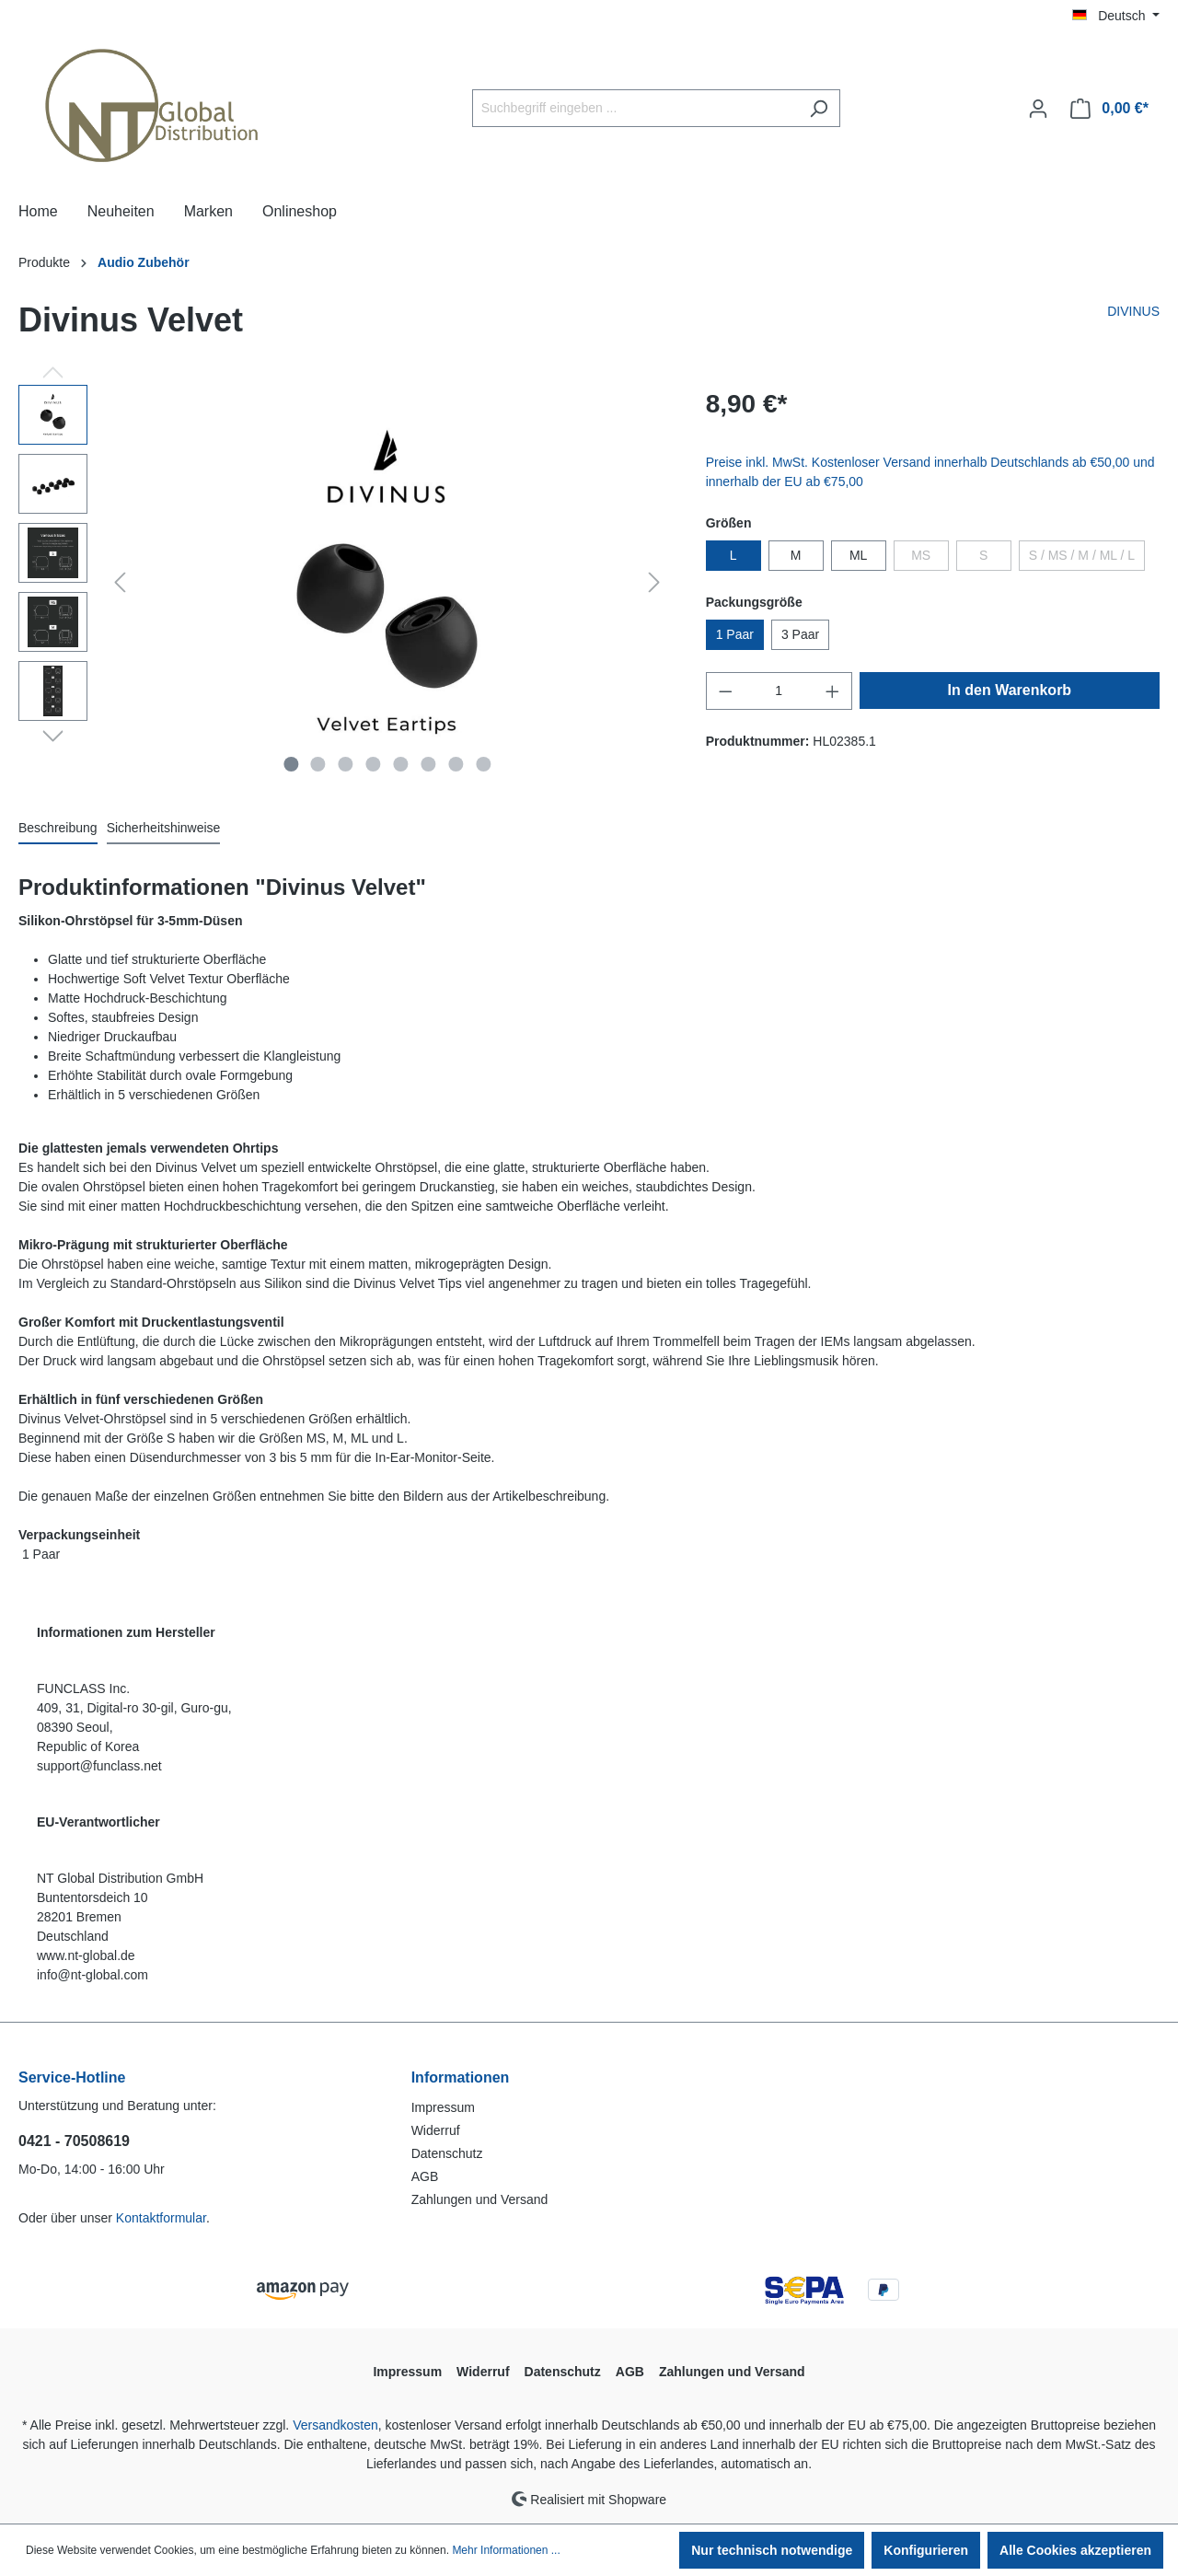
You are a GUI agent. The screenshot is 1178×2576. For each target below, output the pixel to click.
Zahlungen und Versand (480, 2199)
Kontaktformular (161, 2217)
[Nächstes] (654, 582)
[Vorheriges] (119, 582)
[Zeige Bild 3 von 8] (346, 764)
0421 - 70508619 (74, 2141)
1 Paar (735, 634)
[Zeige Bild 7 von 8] (455, 764)
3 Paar (800, 634)
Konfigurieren (926, 2550)
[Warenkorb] (1109, 108)
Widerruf (435, 2130)
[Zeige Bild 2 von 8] (318, 764)
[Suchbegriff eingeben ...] (635, 108)
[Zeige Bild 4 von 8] (373, 764)
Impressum (443, 2107)
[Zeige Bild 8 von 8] (483, 764)
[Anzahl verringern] (725, 691)
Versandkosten (335, 2425)
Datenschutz (447, 2153)
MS (920, 555)
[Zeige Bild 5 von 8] (400, 764)
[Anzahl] (778, 691)
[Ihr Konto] (1038, 108)
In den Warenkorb (1010, 690)
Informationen (460, 2077)
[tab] (58, 829)
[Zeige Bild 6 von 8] (428, 764)
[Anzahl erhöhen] (833, 691)
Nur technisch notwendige (771, 2550)
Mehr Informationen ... (506, 2550)
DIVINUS (1133, 311)
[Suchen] (818, 108)
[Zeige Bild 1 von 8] (290, 764)
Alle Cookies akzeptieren (1075, 2550)
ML (858, 555)
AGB (425, 2176)
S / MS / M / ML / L (1082, 555)
